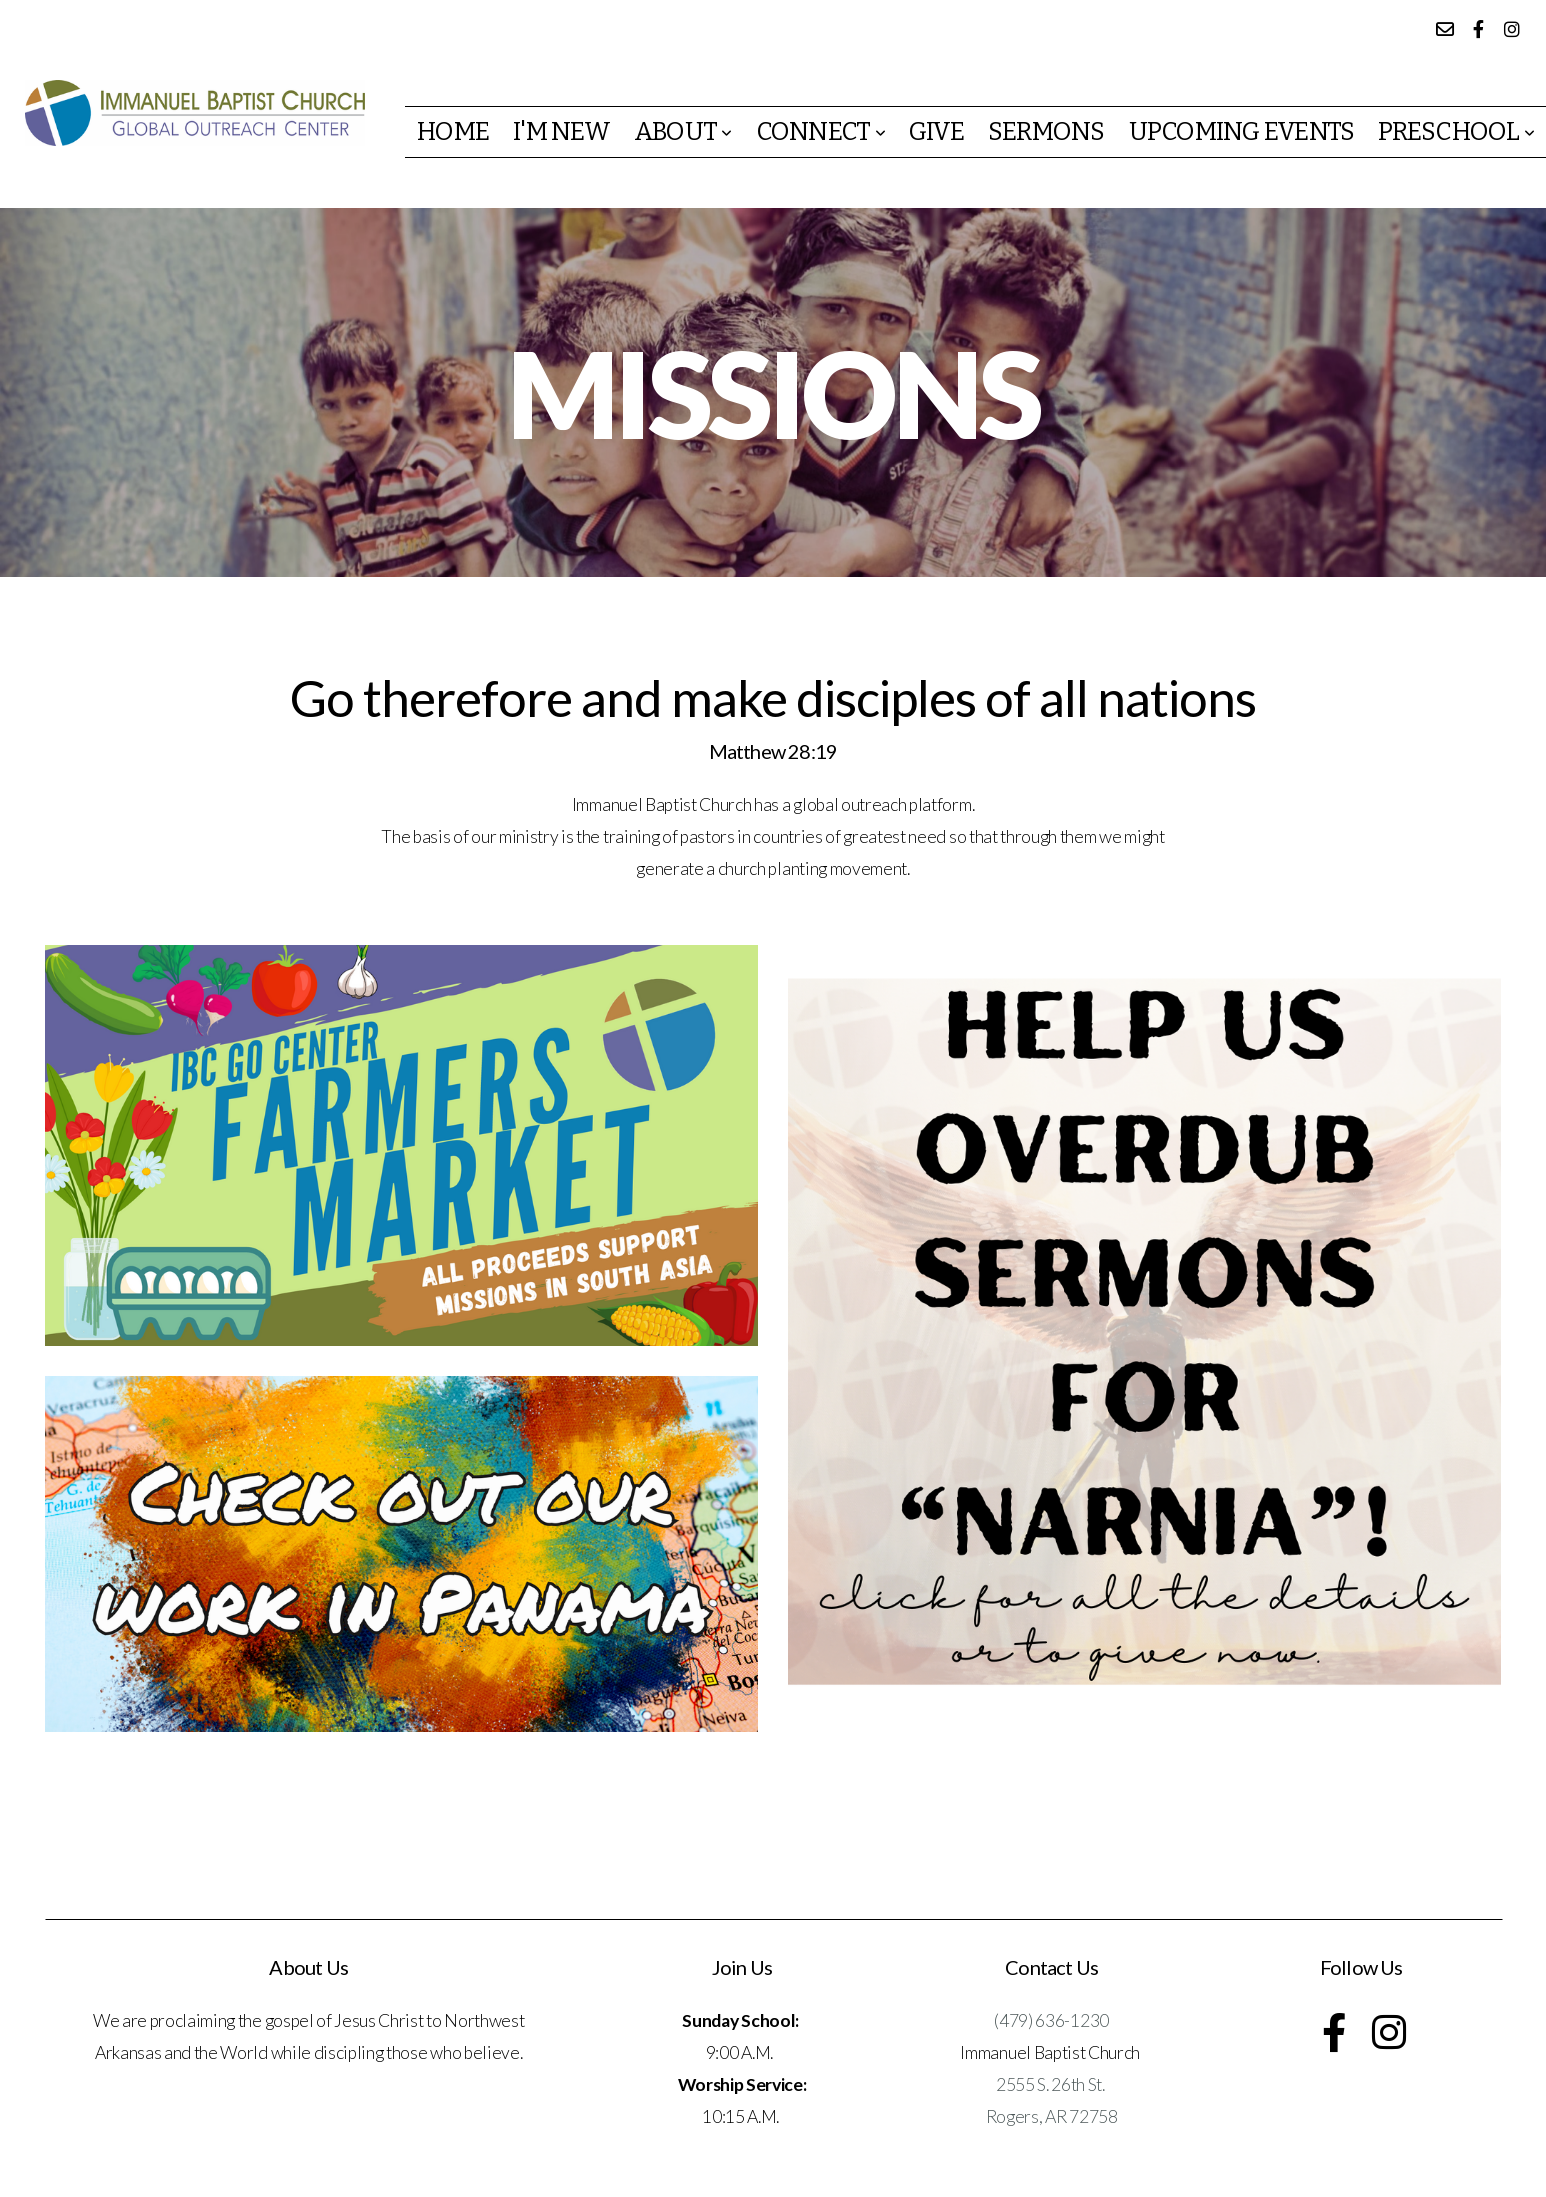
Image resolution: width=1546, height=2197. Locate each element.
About (683, 132)
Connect (820, 132)
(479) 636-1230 (1051, 2020)
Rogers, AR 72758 (1052, 2116)
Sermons (1046, 132)
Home (453, 132)
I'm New (561, 132)
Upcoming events (1242, 132)
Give (936, 132)
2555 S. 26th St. (1052, 2084)
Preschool (1456, 132)
